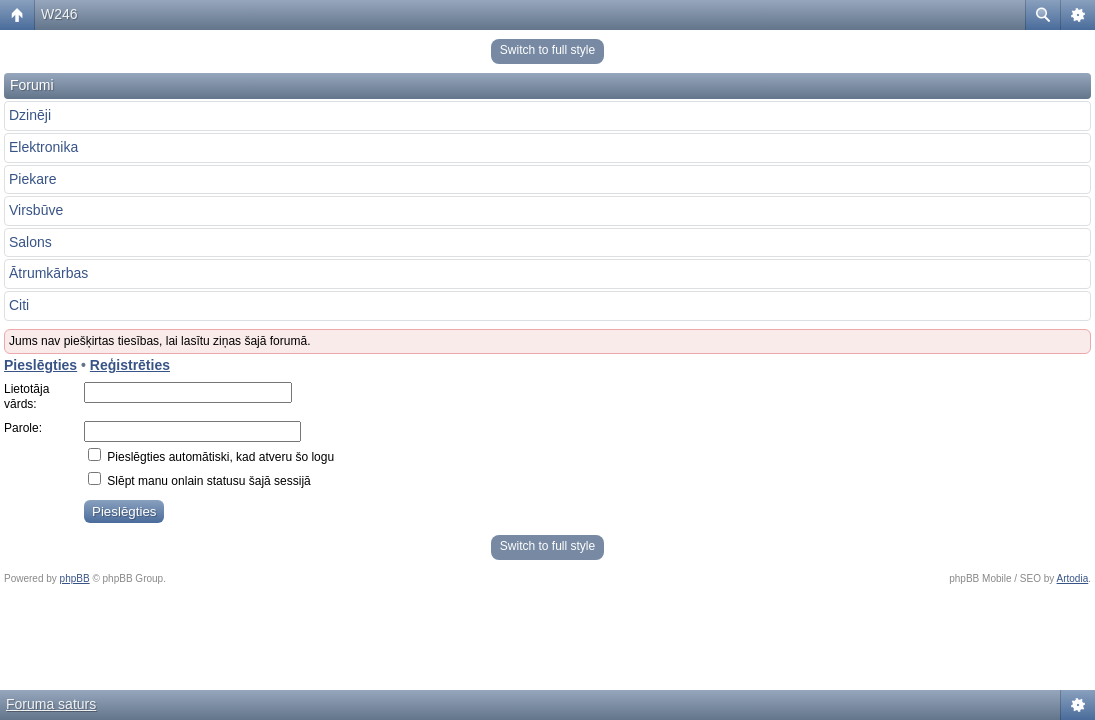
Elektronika (43, 147)
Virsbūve (36, 210)
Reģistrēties (130, 365)
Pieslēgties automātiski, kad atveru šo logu (211, 457)
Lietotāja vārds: (26, 397)
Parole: (23, 428)
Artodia (1073, 578)
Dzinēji (30, 115)
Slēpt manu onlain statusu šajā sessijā (199, 481)
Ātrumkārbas (48, 273)
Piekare (32, 179)
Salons (30, 242)
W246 (59, 14)
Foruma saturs (51, 704)
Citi (19, 305)
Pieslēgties (40, 365)
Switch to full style (547, 50)
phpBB (75, 578)
